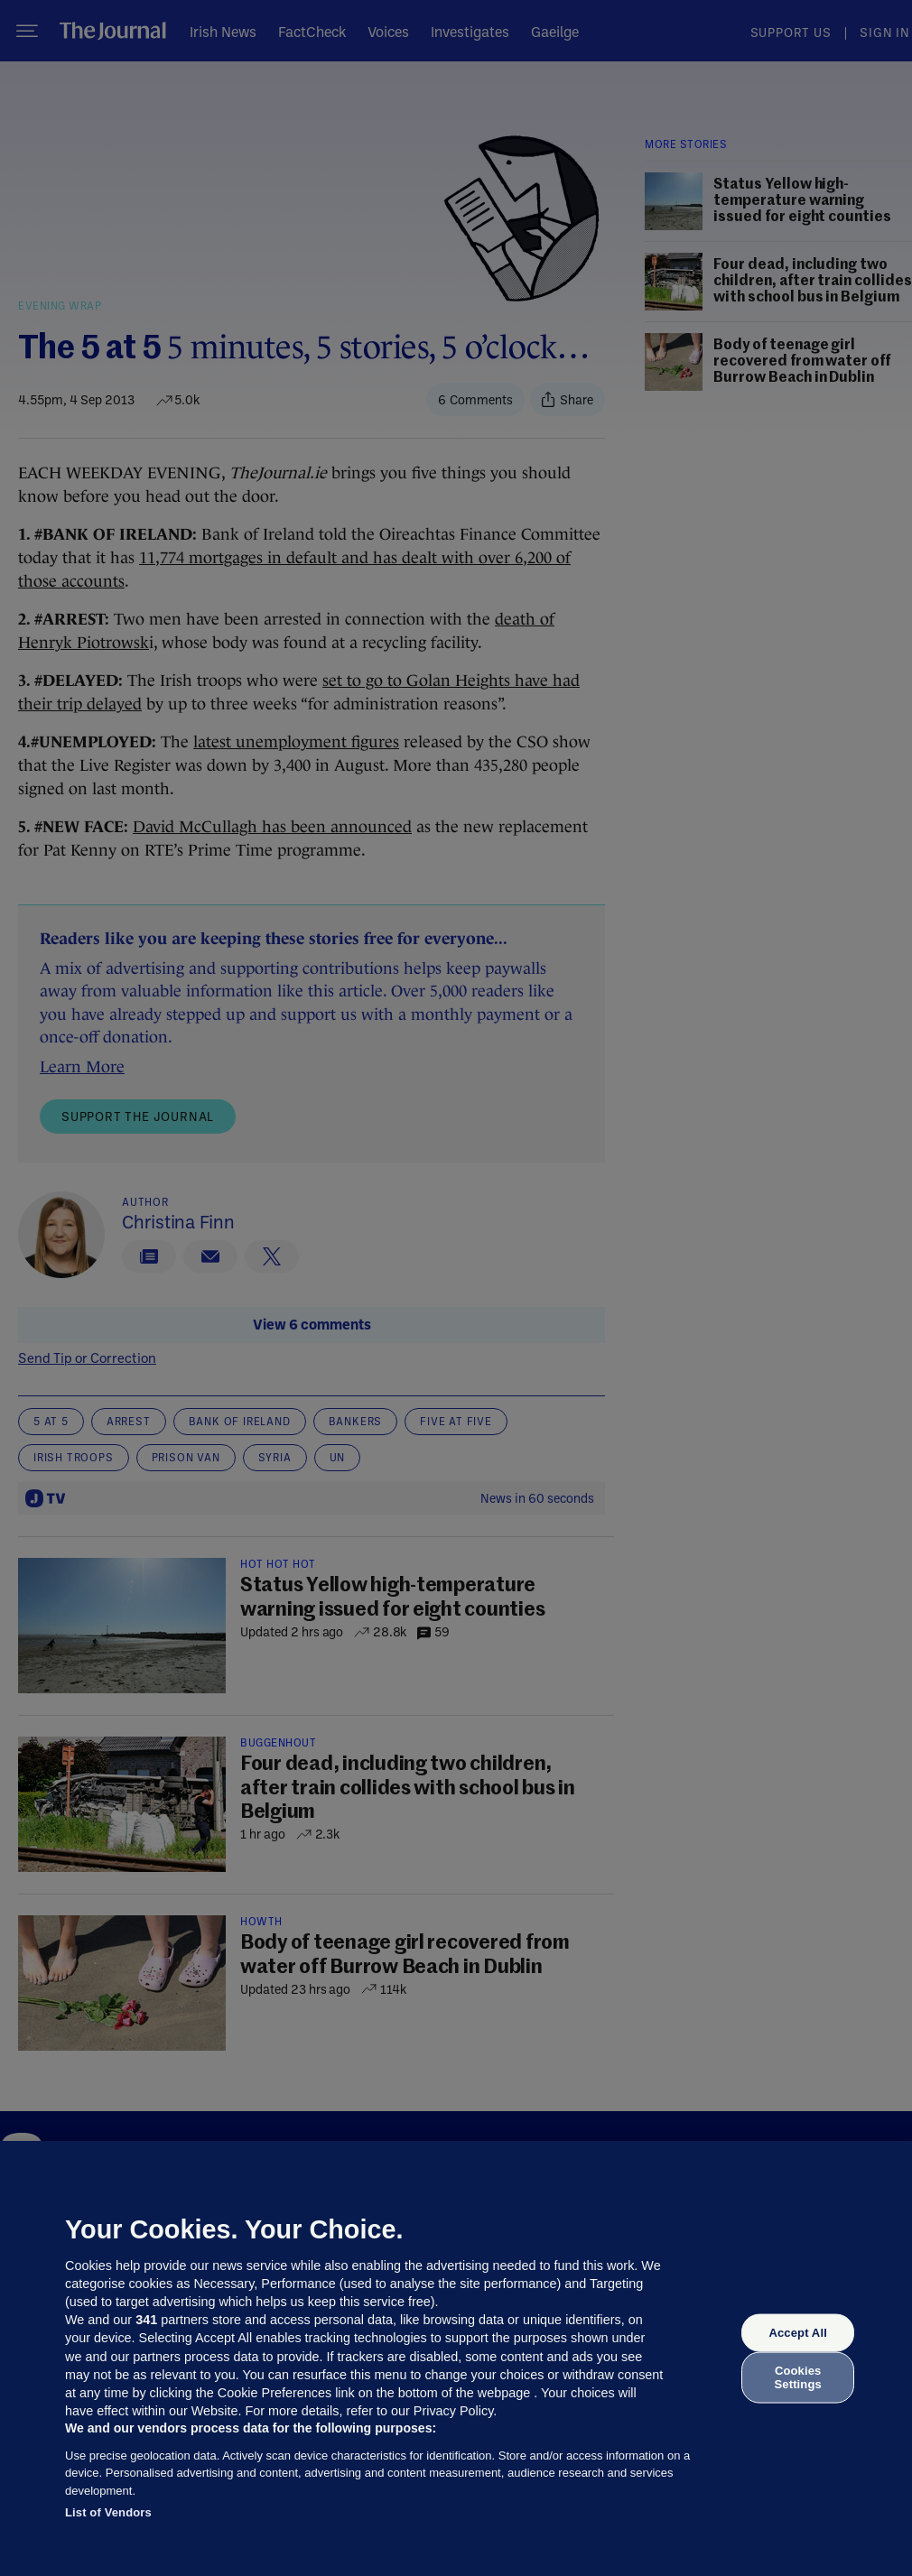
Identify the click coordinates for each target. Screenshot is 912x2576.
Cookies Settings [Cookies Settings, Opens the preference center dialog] (798, 2377)
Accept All (797, 2333)
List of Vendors (108, 2512)
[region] (456, 2358)
